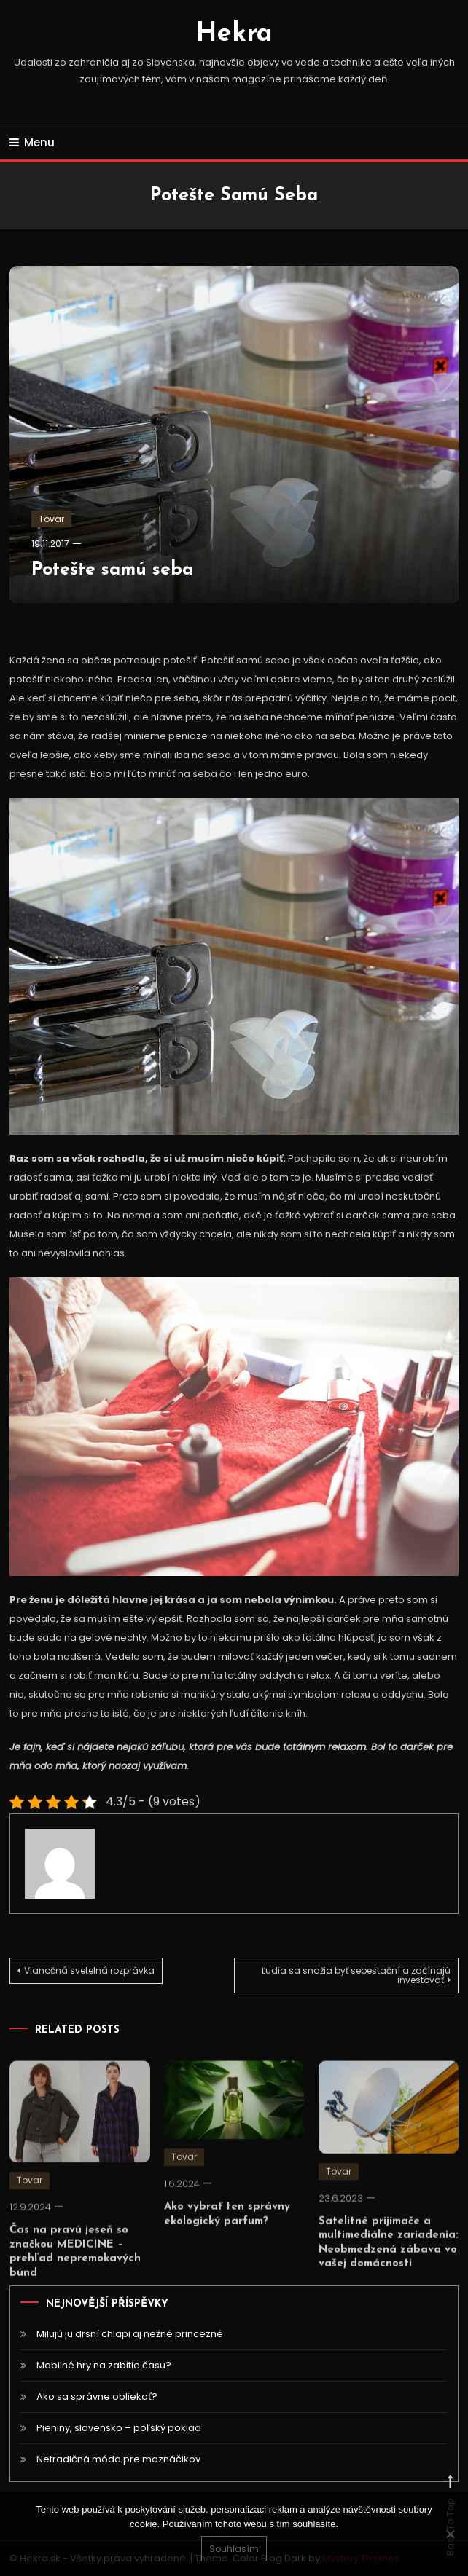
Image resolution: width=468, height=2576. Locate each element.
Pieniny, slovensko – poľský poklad (118, 2428)
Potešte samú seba (112, 570)
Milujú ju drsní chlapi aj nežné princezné (129, 2334)
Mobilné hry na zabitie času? (103, 2365)
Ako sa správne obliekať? (96, 2396)
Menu (32, 142)
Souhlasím (234, 2548)
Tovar (51, 519)
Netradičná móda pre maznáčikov (118, 2459)
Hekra (234, 34)
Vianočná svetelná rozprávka (89, 1970)
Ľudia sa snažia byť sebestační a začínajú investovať (356, 1975)
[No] (449, 2533)
